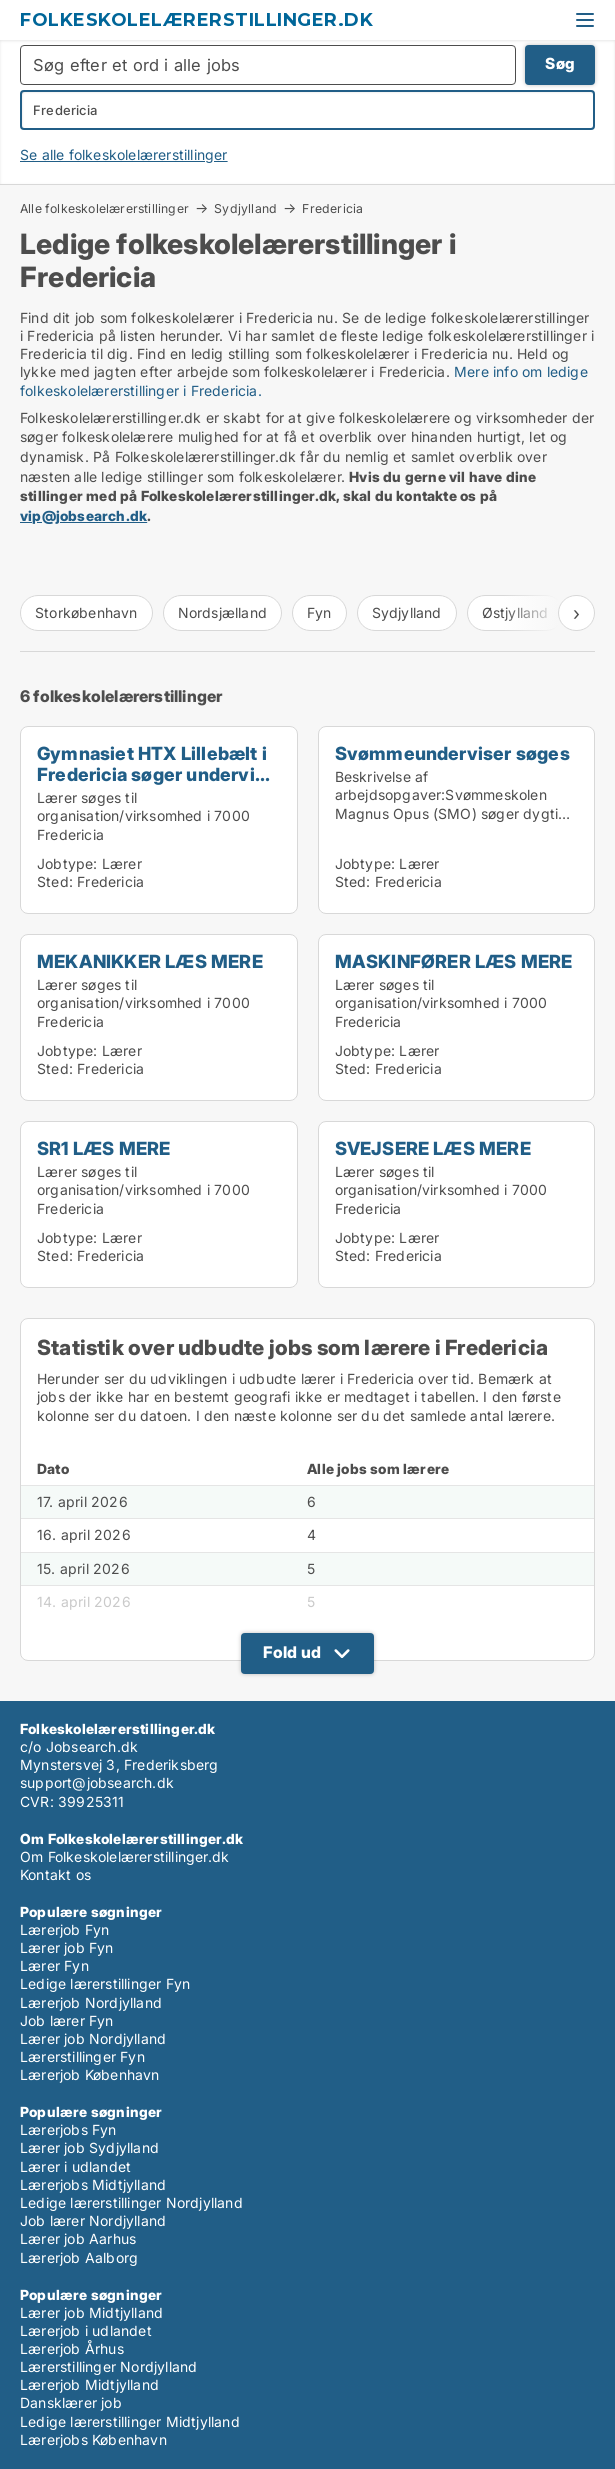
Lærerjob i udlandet (86, 2330)
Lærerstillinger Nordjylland (108, 2366)
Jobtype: (67, 863)
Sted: (55, 881)
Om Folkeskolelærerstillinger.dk (124, 1856)
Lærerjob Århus (72, 2348)
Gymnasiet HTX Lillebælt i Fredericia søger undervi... (153, 763)
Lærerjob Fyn (64, 1929)
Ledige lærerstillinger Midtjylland (130, 2421)
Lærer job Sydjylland (89, 2147)
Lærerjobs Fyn (68, 2129)
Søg (560, 63)
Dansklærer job (71, 2402)
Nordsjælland (222, 612)
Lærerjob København (90, 2074)
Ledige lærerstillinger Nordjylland (131, 2202)
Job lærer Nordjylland (93, 2220)
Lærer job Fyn (67, 1947)
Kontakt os (55, 1874)
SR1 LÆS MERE (103, 1148)
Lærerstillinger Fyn (82, 2056)
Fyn (319, 612)
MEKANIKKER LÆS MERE (150, 961)
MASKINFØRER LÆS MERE (454, 961)
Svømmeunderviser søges (452, 753)
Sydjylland (245, 208)
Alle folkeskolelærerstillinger (104, 208)
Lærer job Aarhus (78, 2238)
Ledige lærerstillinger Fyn (105, 1983)
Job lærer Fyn (67, 2020)
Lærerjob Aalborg (79, 2257)
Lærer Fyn (54, 1965)
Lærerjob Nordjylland (91, 2002)
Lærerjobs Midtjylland (93, 2184)
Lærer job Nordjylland (93, 2038)
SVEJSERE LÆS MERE (433, 1148)
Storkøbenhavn (86, 612)
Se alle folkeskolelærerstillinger (124, 154)
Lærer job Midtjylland (91, 2312)
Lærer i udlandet (75, 2166)
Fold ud (292, 1652)
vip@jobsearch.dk (83, 515)
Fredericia (332, 209)
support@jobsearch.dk (97, 1782)
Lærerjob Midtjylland (89, 2384)
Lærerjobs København (93, 2439)
